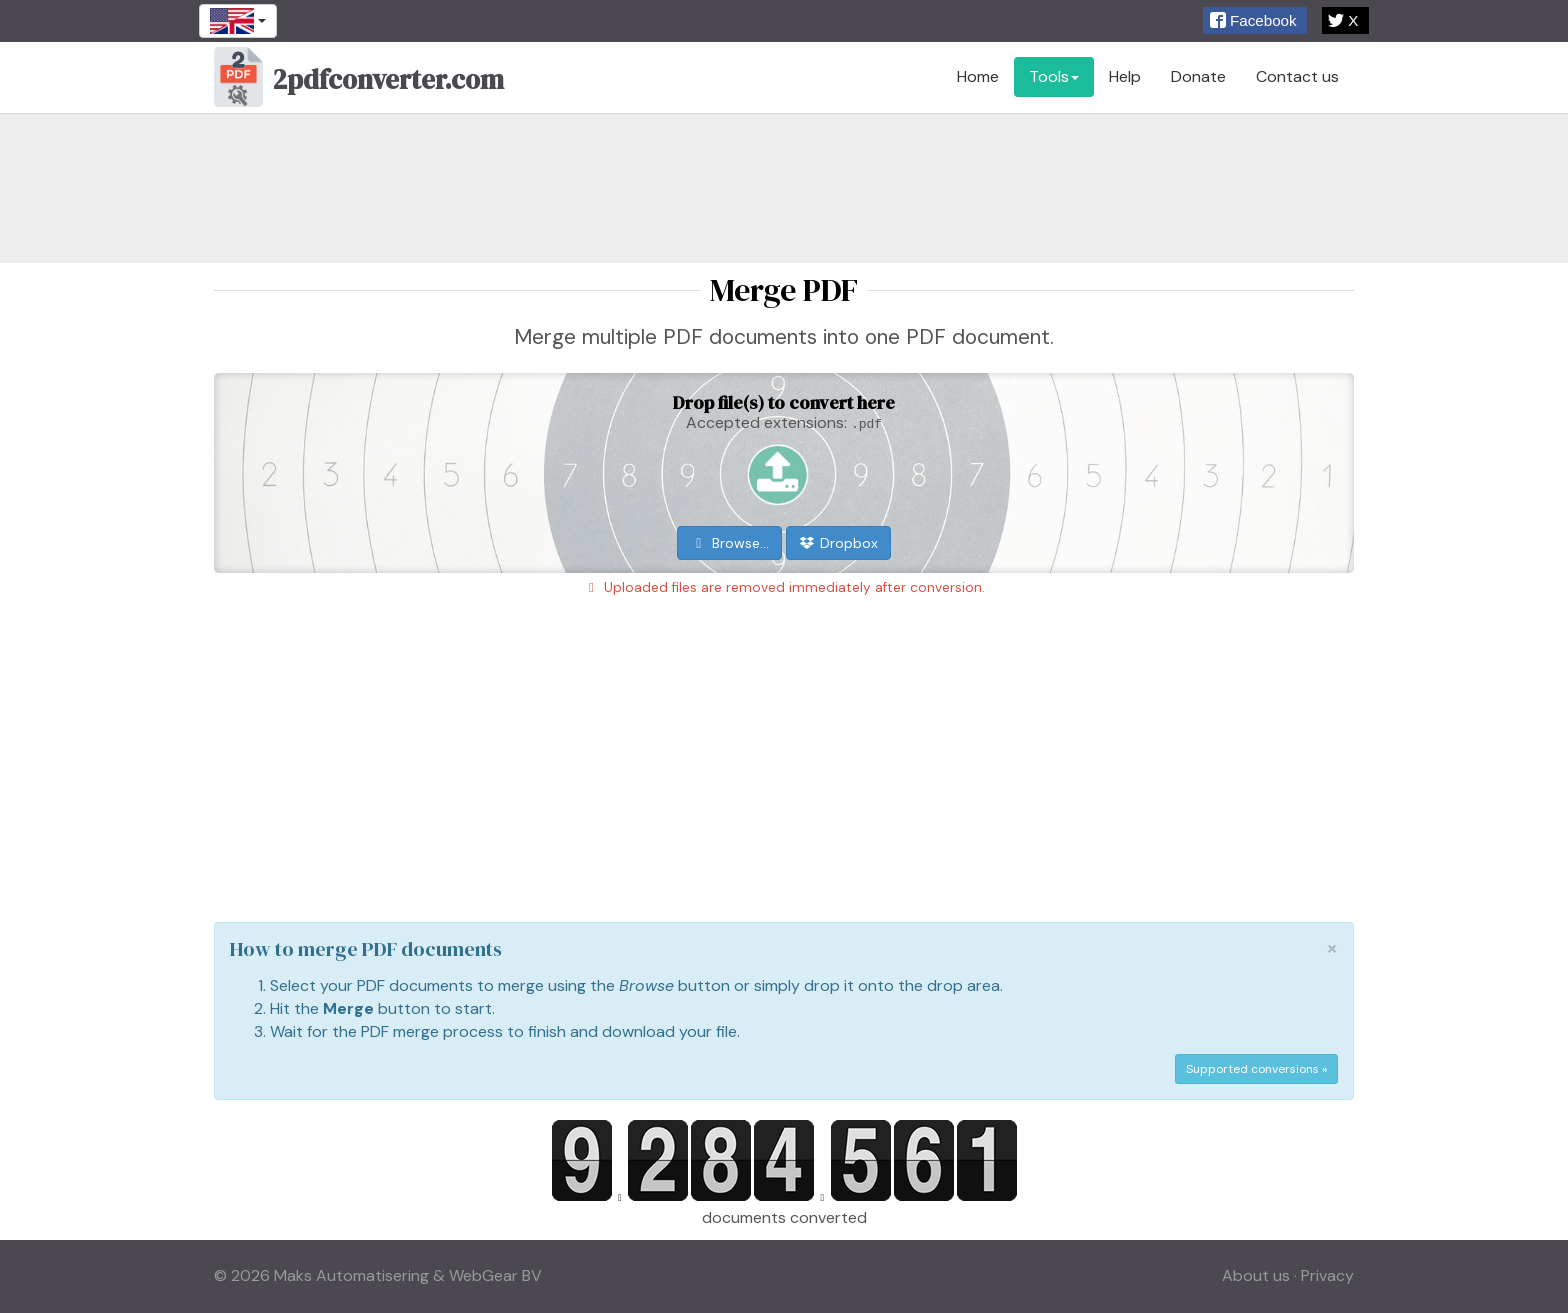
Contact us (1297, 76)
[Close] (1332, 948)
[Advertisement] (784, 188)
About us (1256, 1275)
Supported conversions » (1256, 1069)
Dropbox (839, 543)
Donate (1198, 76)
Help (1125, 76)
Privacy (1327, 1275)
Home (978, 76)
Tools (1054, 76)
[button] (1255, 20)
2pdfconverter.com (359, 82)
